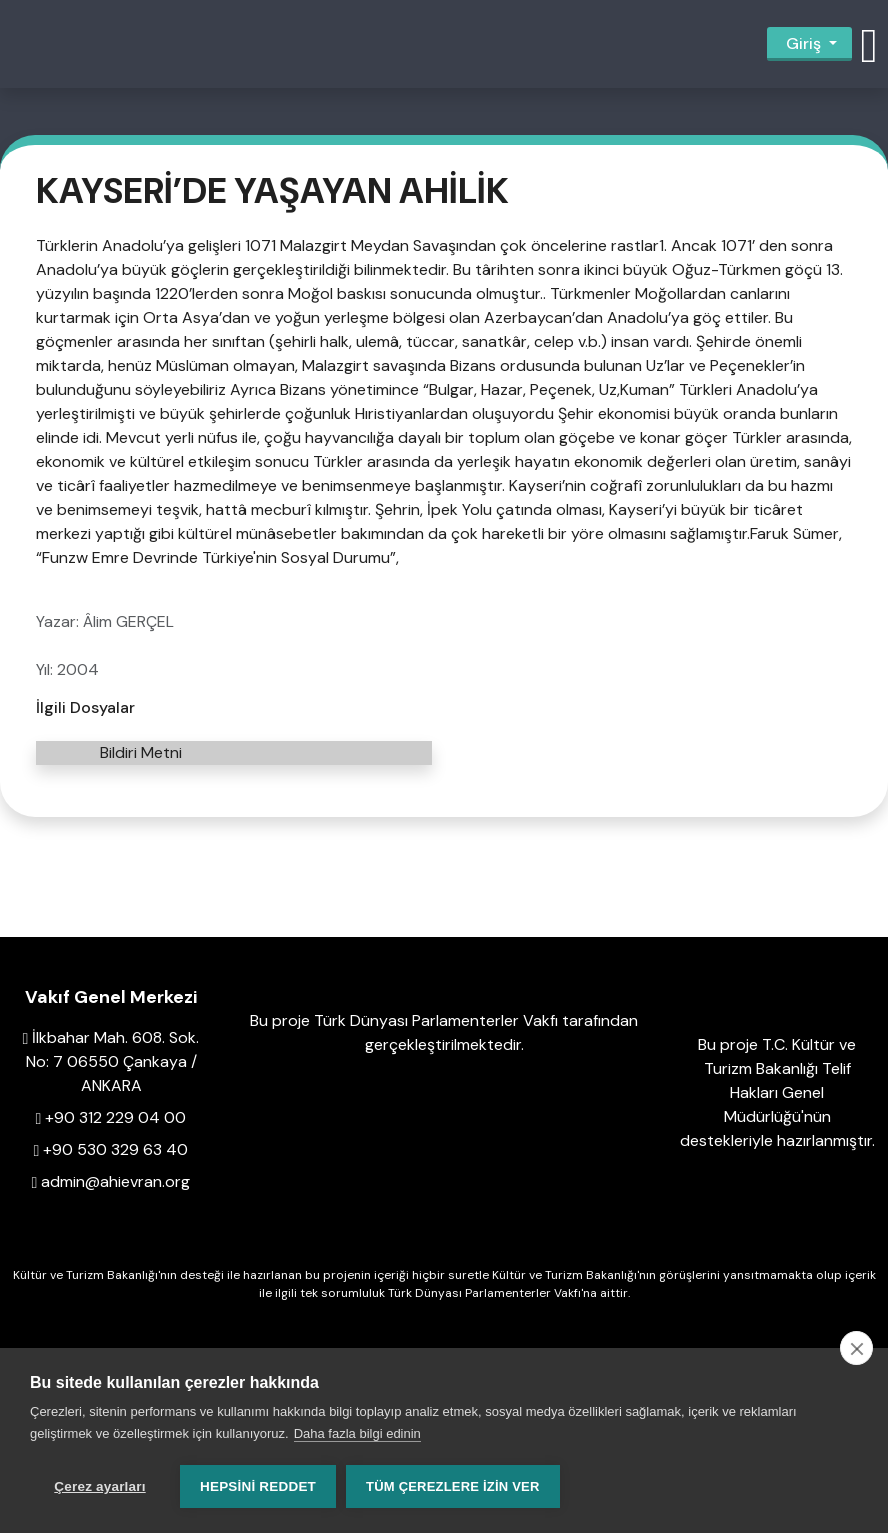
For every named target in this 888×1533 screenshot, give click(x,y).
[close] (856, 1348)
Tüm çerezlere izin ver (452, 1486)
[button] (869, 44)
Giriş (803, 43)
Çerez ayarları (99, 1486)
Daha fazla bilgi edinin (357, 1433)
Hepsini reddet (258, 1486)
